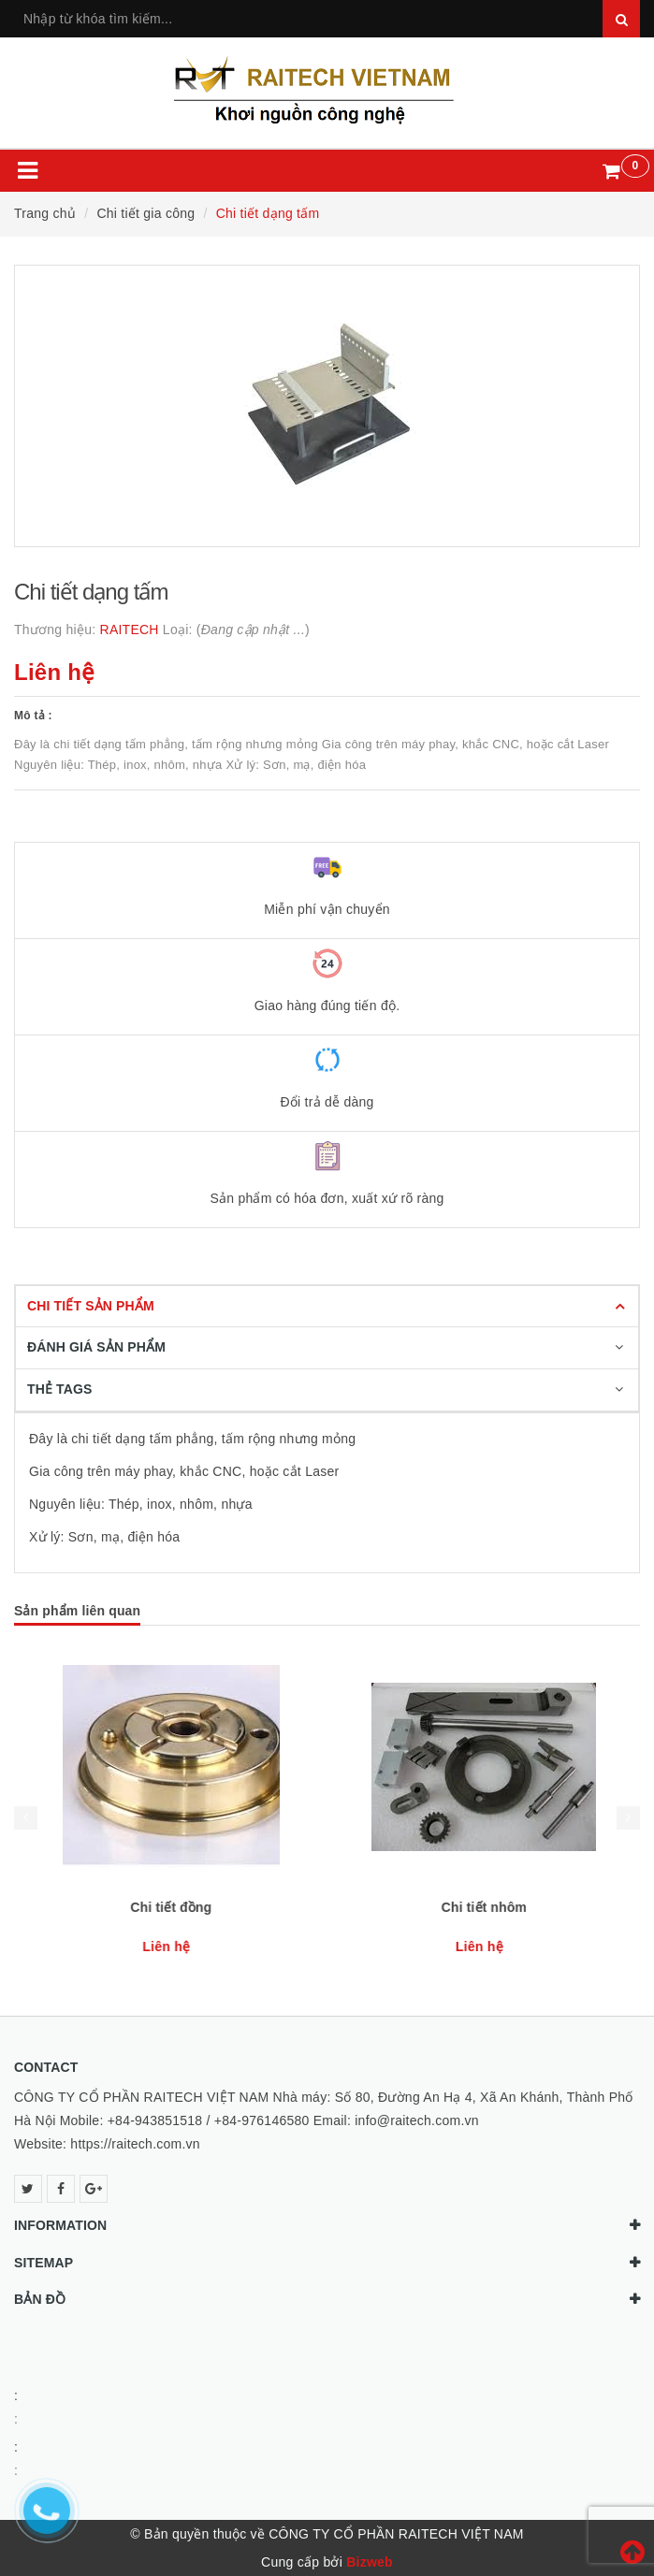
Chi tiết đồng (483, 1907)
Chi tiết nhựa (170, 1907)
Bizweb (369, 2561)
